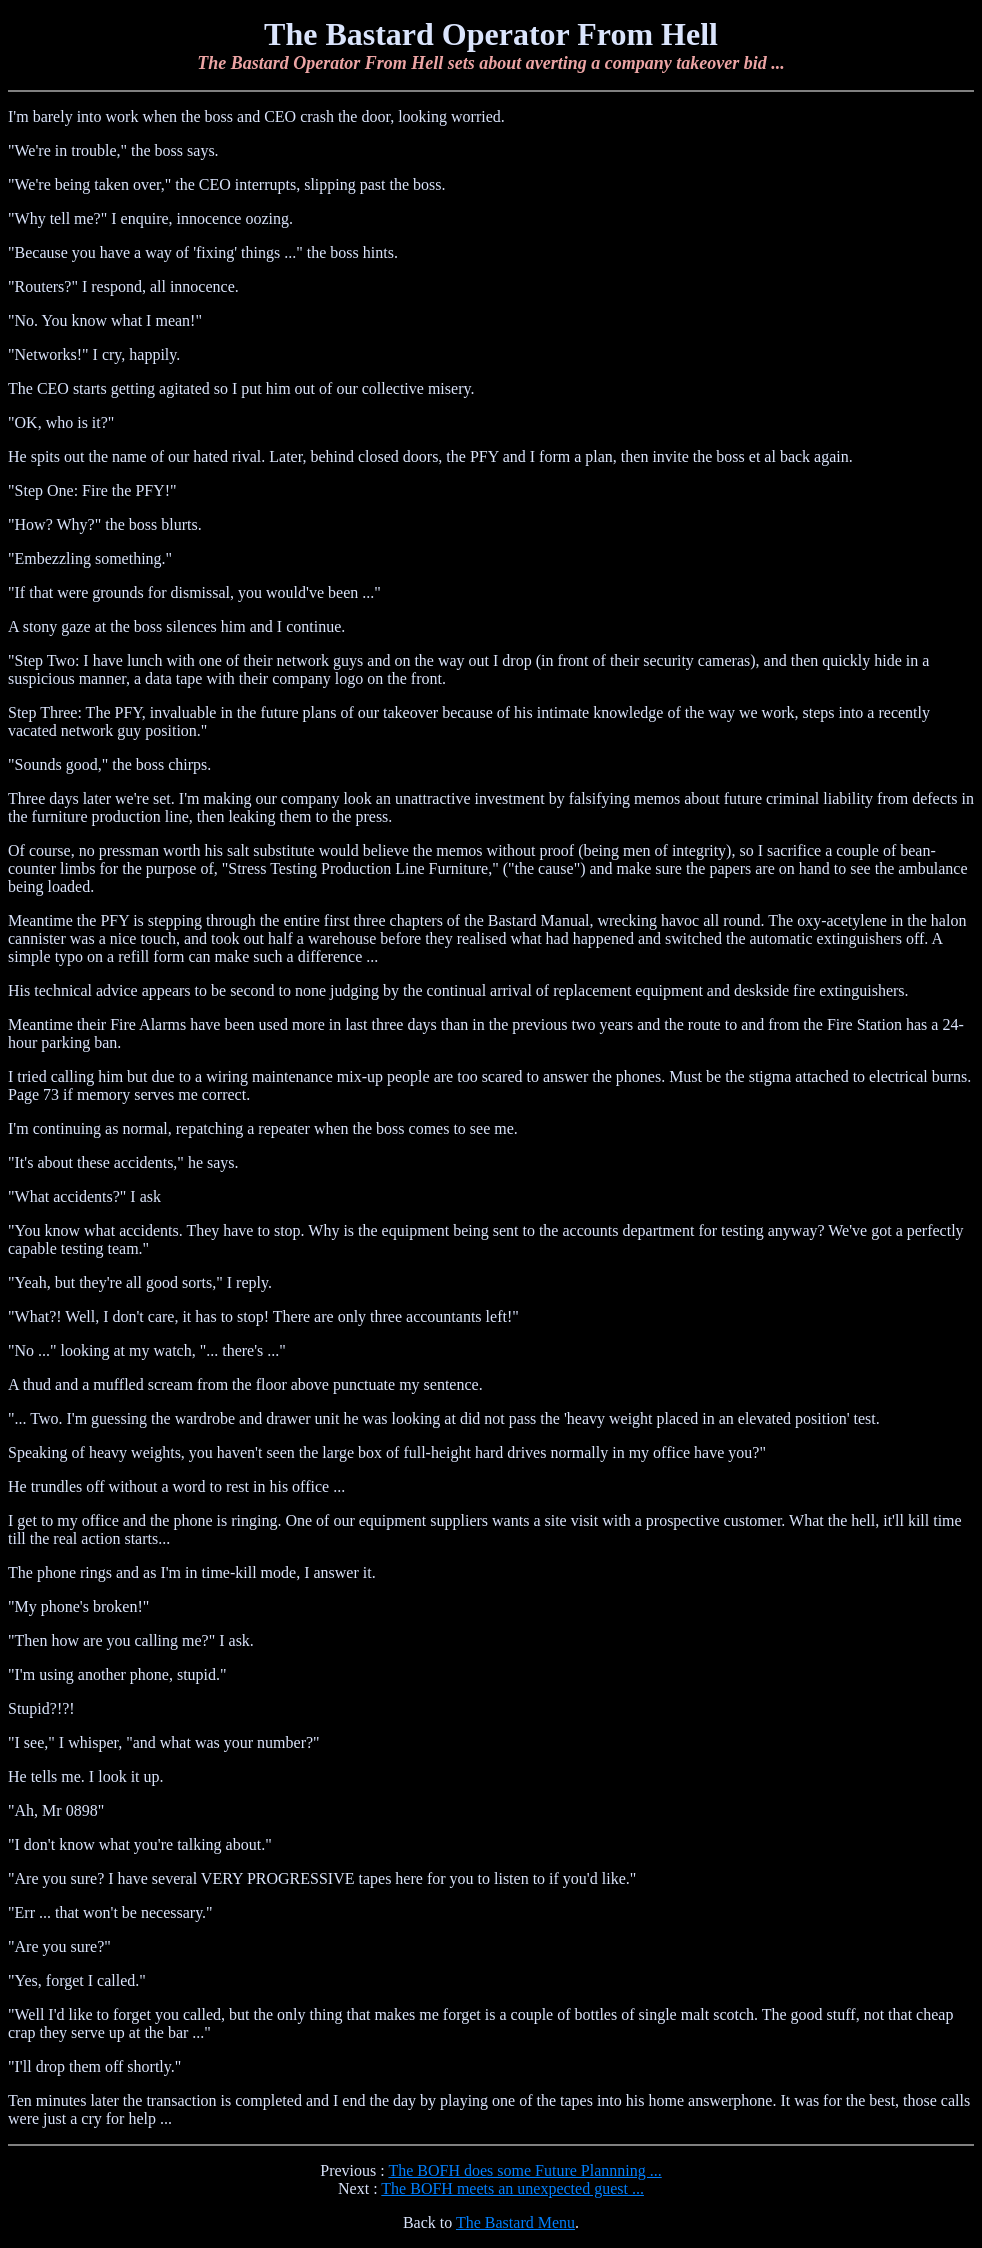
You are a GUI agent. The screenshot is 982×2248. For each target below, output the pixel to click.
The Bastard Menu (515, 2222)
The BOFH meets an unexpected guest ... (512, 2188)
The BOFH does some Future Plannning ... (524, 2170)
